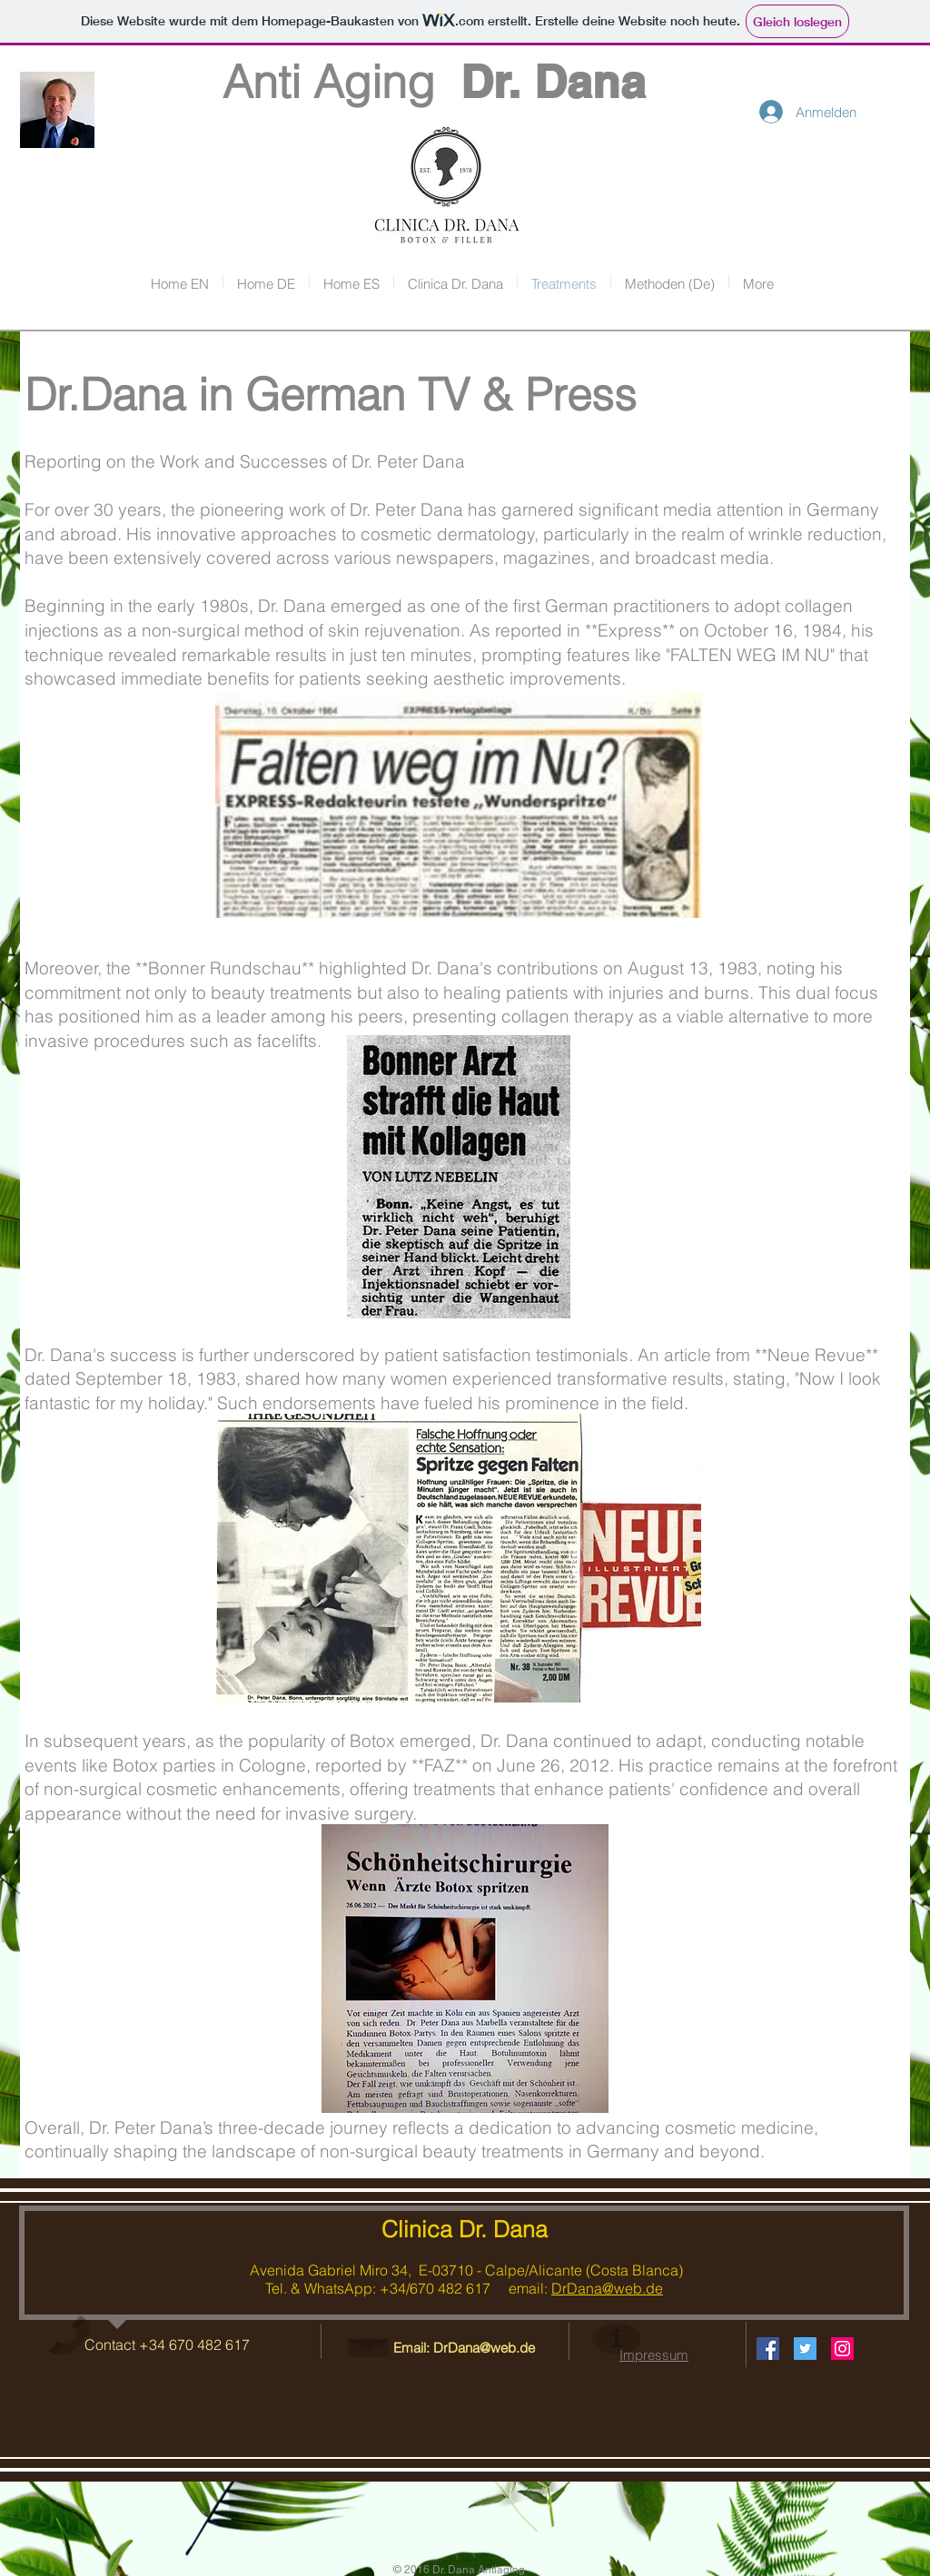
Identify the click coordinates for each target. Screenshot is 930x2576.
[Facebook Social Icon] (768, 2348)
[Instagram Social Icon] (842, 2348)
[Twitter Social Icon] (805, 2348)
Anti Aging (290, 82)
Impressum (653, 2355)
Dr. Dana (553, 81)
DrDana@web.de (607, 2288)
